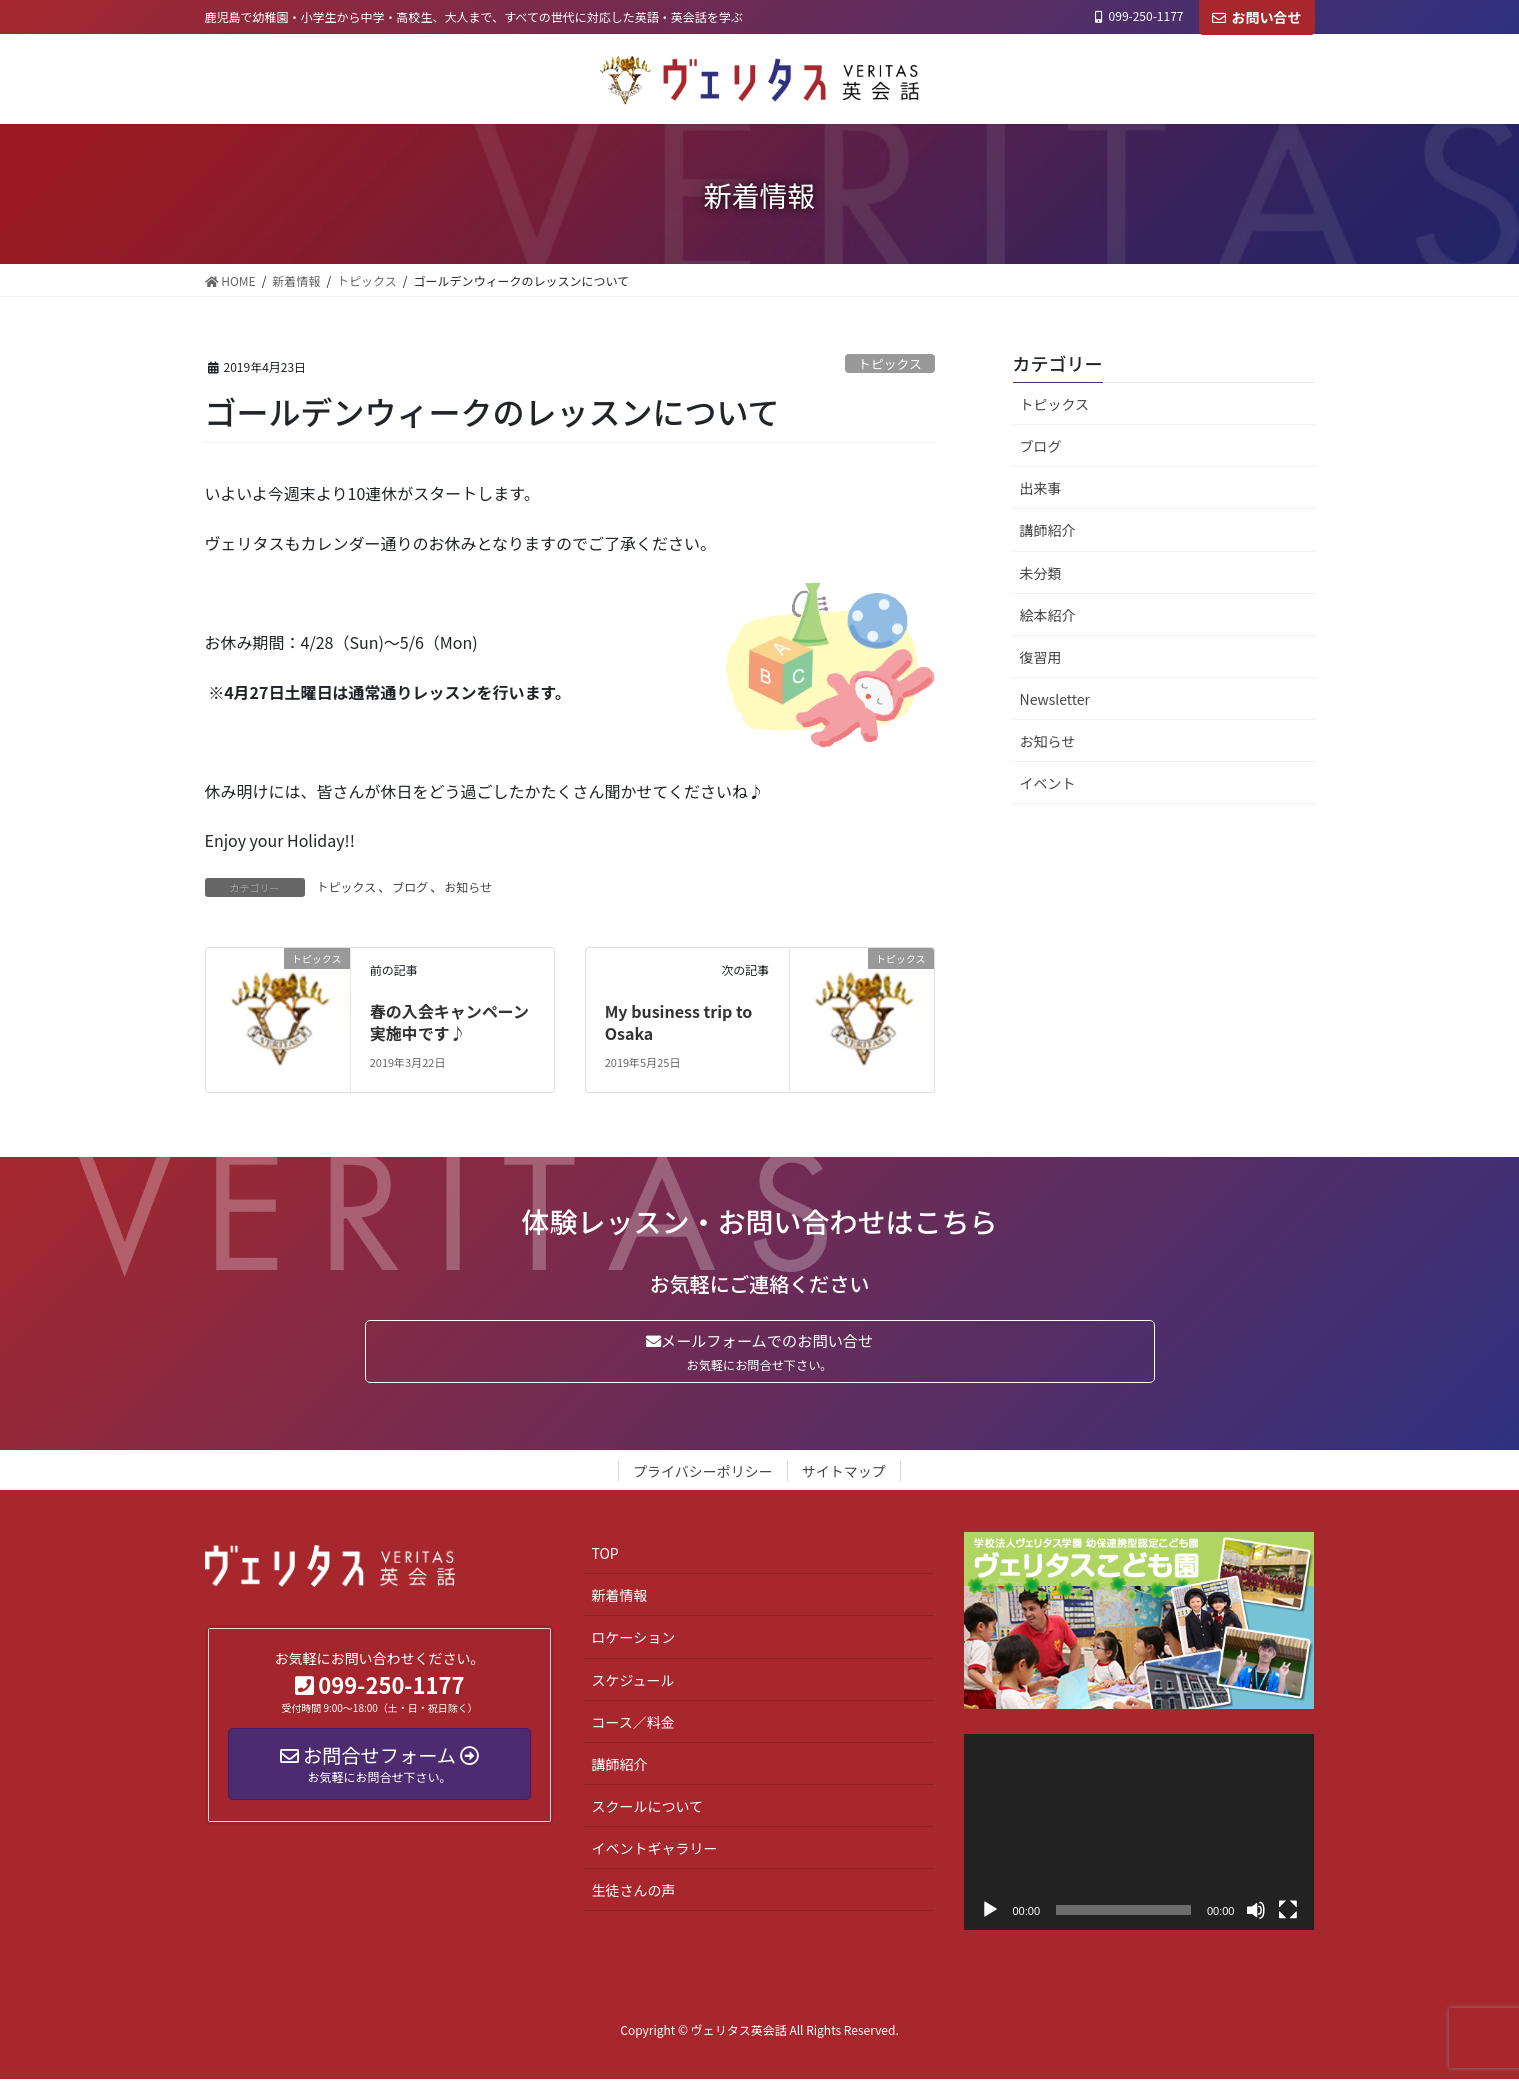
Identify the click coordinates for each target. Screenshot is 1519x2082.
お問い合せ (1257, 17)
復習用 (1041, 657)
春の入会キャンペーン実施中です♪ (449, 1022)
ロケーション (633, 1641)
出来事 (1041, 488)
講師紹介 (1048, 530)
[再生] (990, 1914)
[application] (1139, 1835)
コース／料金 (632, 1725)
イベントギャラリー (654, 1851)
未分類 (1041, 573)
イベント (1048, 783)
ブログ (410, 886)
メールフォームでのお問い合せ (760, 1352)
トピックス (890, 363)
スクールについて (647, 1809)
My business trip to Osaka (679, 1022)
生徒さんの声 (633, 1893)
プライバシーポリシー (703, 1474)
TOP (604, 1556)
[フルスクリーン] (1288, 1914)
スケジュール (632, 1683)
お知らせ (468, 886)
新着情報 (619, 1598)
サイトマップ (844, 1474)
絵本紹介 (1048, 615)
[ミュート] (1256, 1914)
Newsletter (1055, 699)
